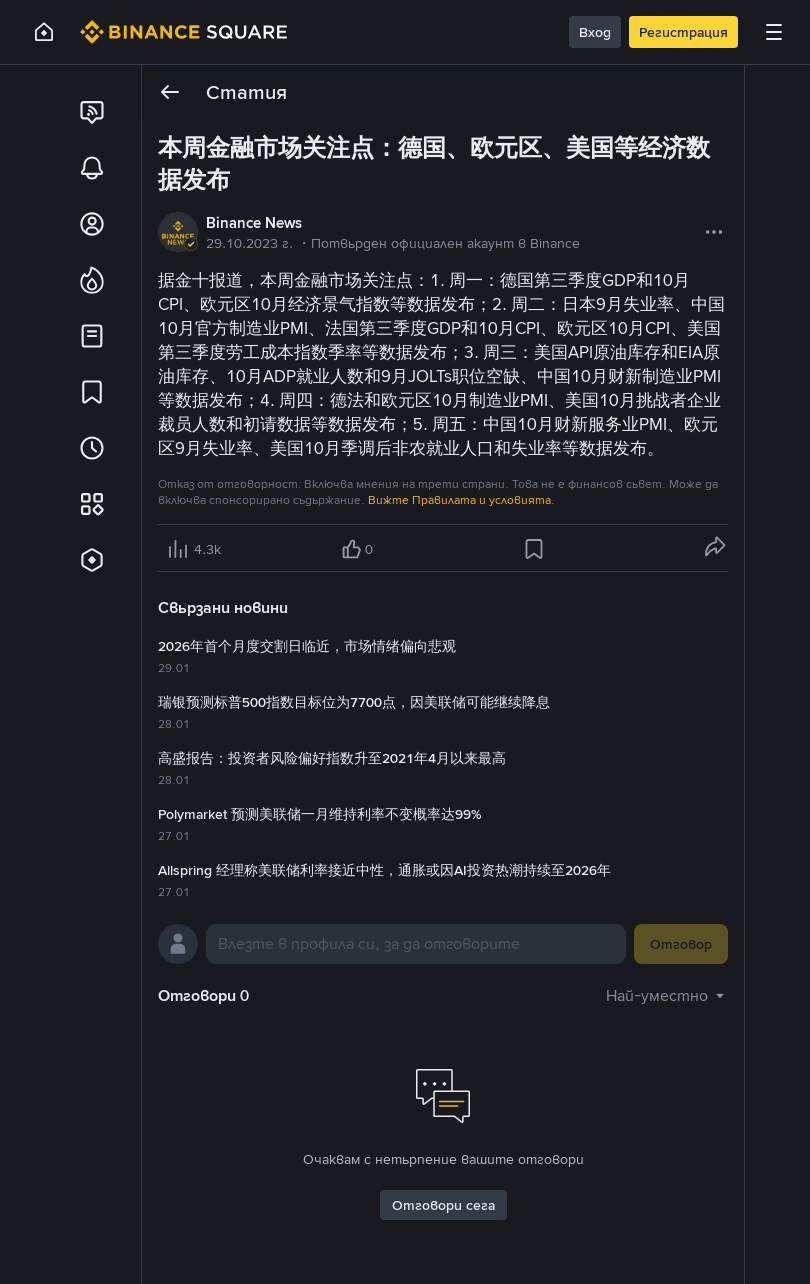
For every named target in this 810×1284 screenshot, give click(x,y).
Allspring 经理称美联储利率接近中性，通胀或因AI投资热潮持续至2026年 (384, 870)
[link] (92, 112)
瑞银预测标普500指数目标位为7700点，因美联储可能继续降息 (354, 702)
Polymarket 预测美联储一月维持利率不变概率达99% (319, 814)
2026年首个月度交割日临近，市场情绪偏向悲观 (307, 646)
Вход (595, 32)
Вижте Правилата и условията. (461, 500)
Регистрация (683, 32)
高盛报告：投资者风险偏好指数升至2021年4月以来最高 (332, 758)
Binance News (254, 223)
